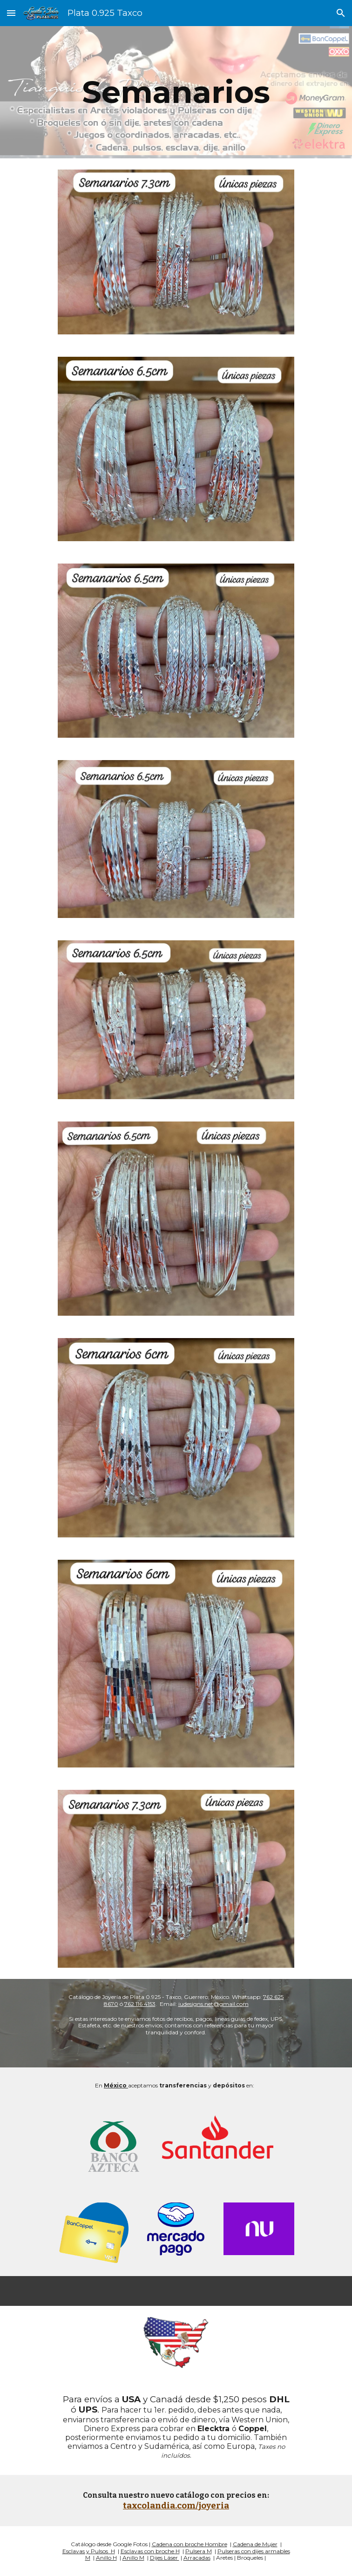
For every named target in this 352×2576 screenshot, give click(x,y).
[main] (176, 92)
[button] (11, 13)
